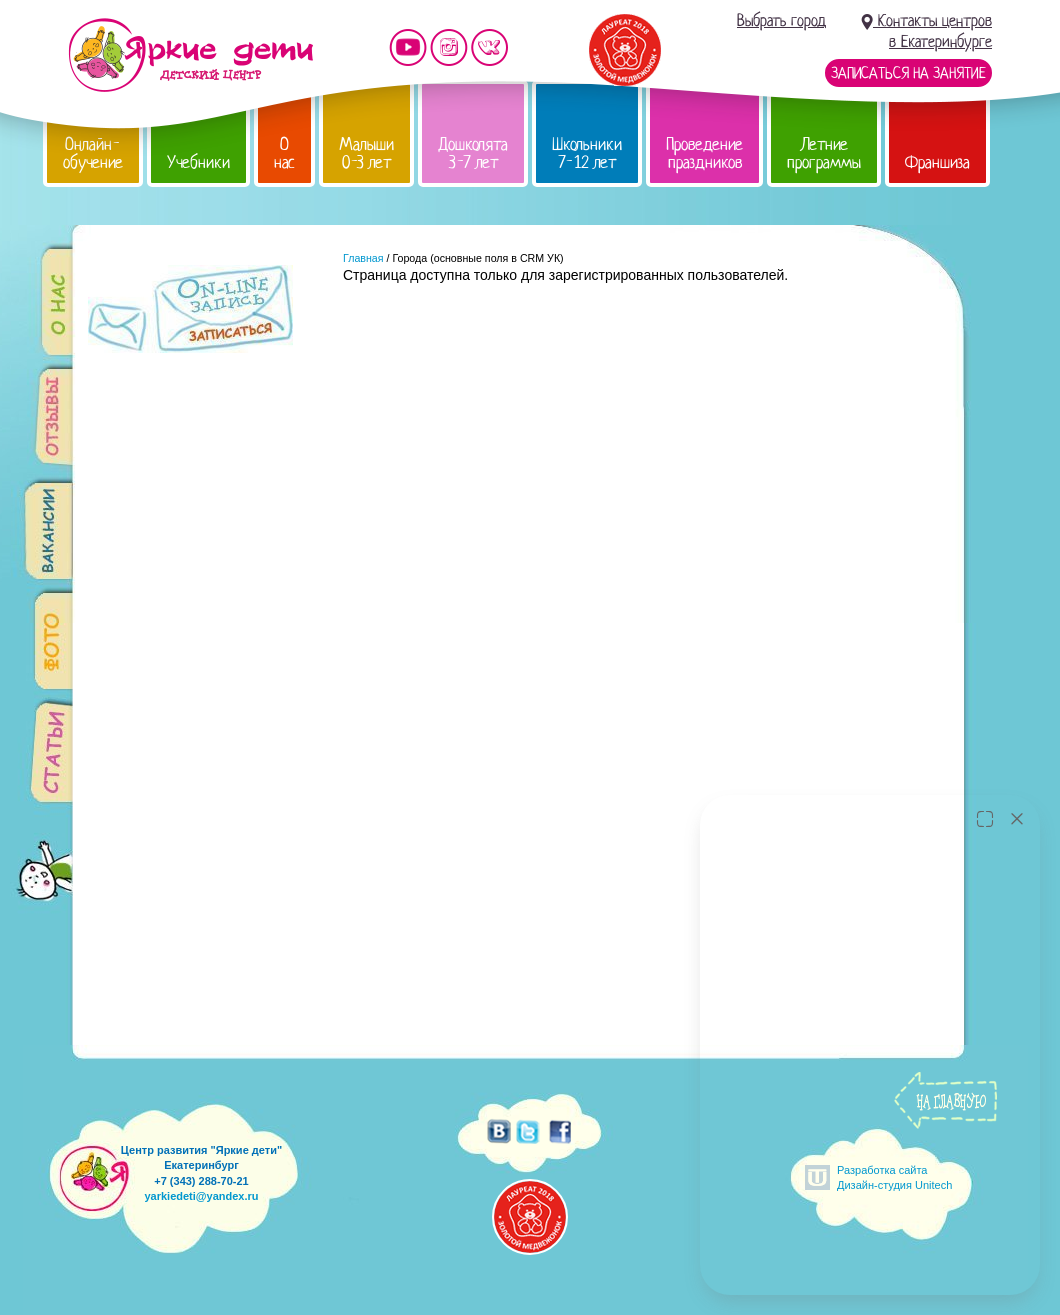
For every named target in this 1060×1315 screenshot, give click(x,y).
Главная (363, 258)
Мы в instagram (449, 47)
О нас (284, 153)
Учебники (198, 162)
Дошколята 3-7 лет (473, 153)
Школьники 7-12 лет (587, 153)
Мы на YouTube (408, 47)
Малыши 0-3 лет (366, 153)
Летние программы (824, 153)
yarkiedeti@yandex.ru (201, 1196)
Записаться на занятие (908, 73)
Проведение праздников (704, 153)
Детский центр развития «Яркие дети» (190, 55)
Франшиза (937, 162)
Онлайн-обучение (93, 153)
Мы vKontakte (490, 47)
